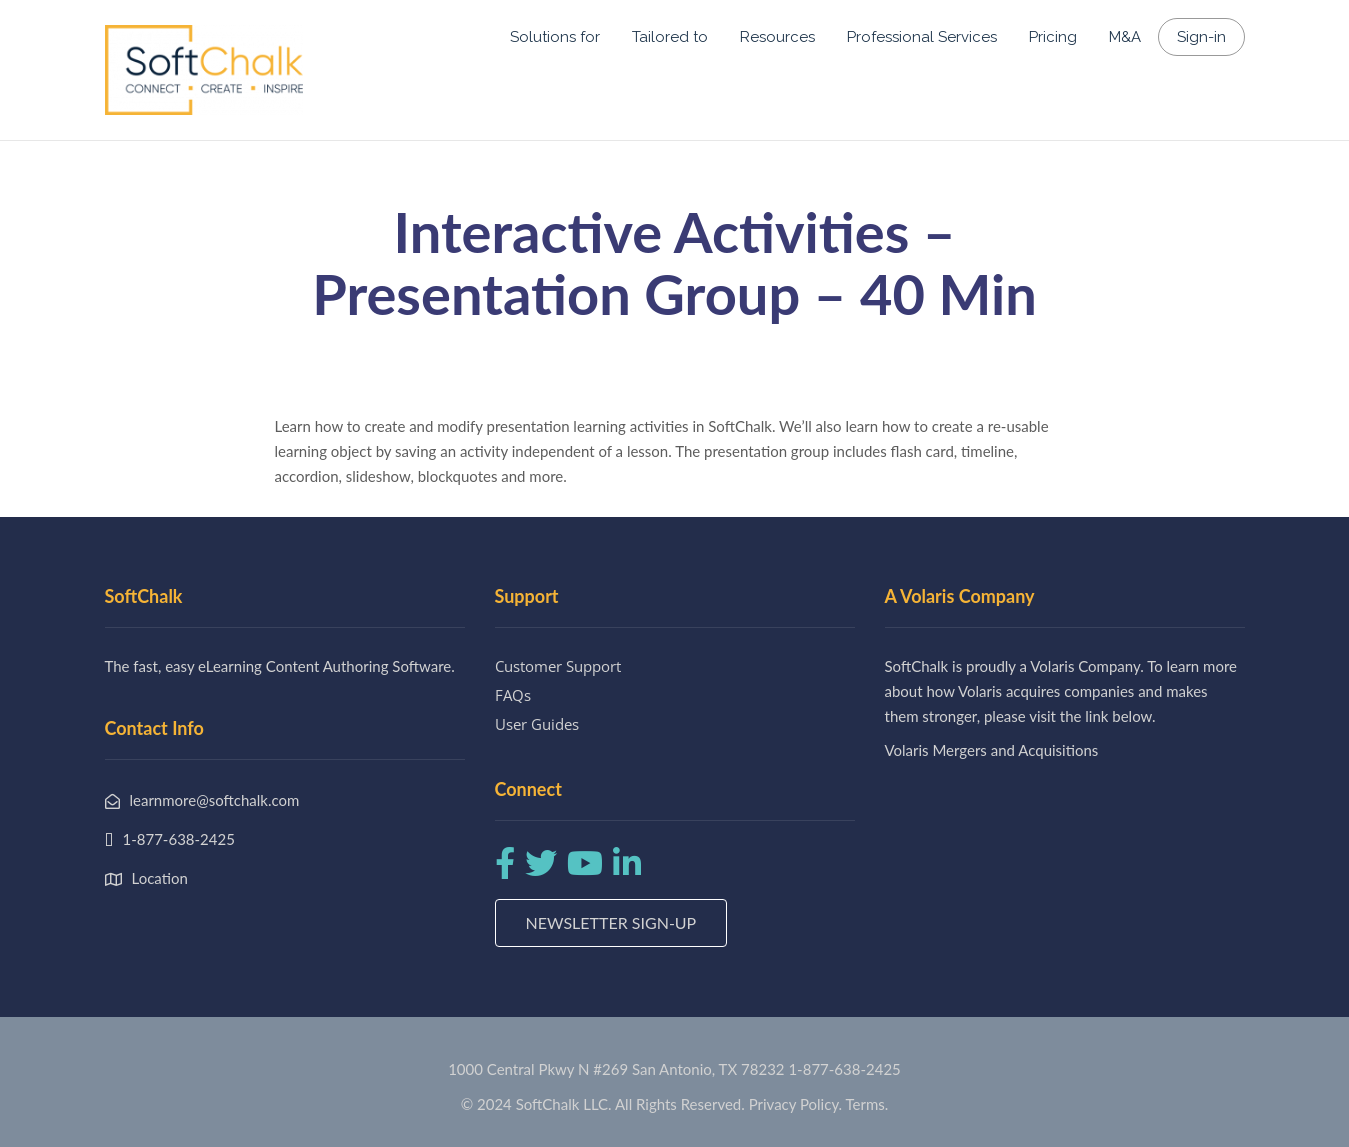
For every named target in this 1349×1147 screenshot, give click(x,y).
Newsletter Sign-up (611, 922)
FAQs (513, 695)
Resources (777, 37)
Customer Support (558, 666)
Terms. (867, 1104)
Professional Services (922, 37)
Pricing (1053, 37)
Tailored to (670, 37)
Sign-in (1201, 37)
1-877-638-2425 (844, 1069)
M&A (1125, 37)
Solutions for (555, 37)
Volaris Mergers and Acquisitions (992, 750)
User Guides (537, 724)
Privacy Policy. (796, 1104)
